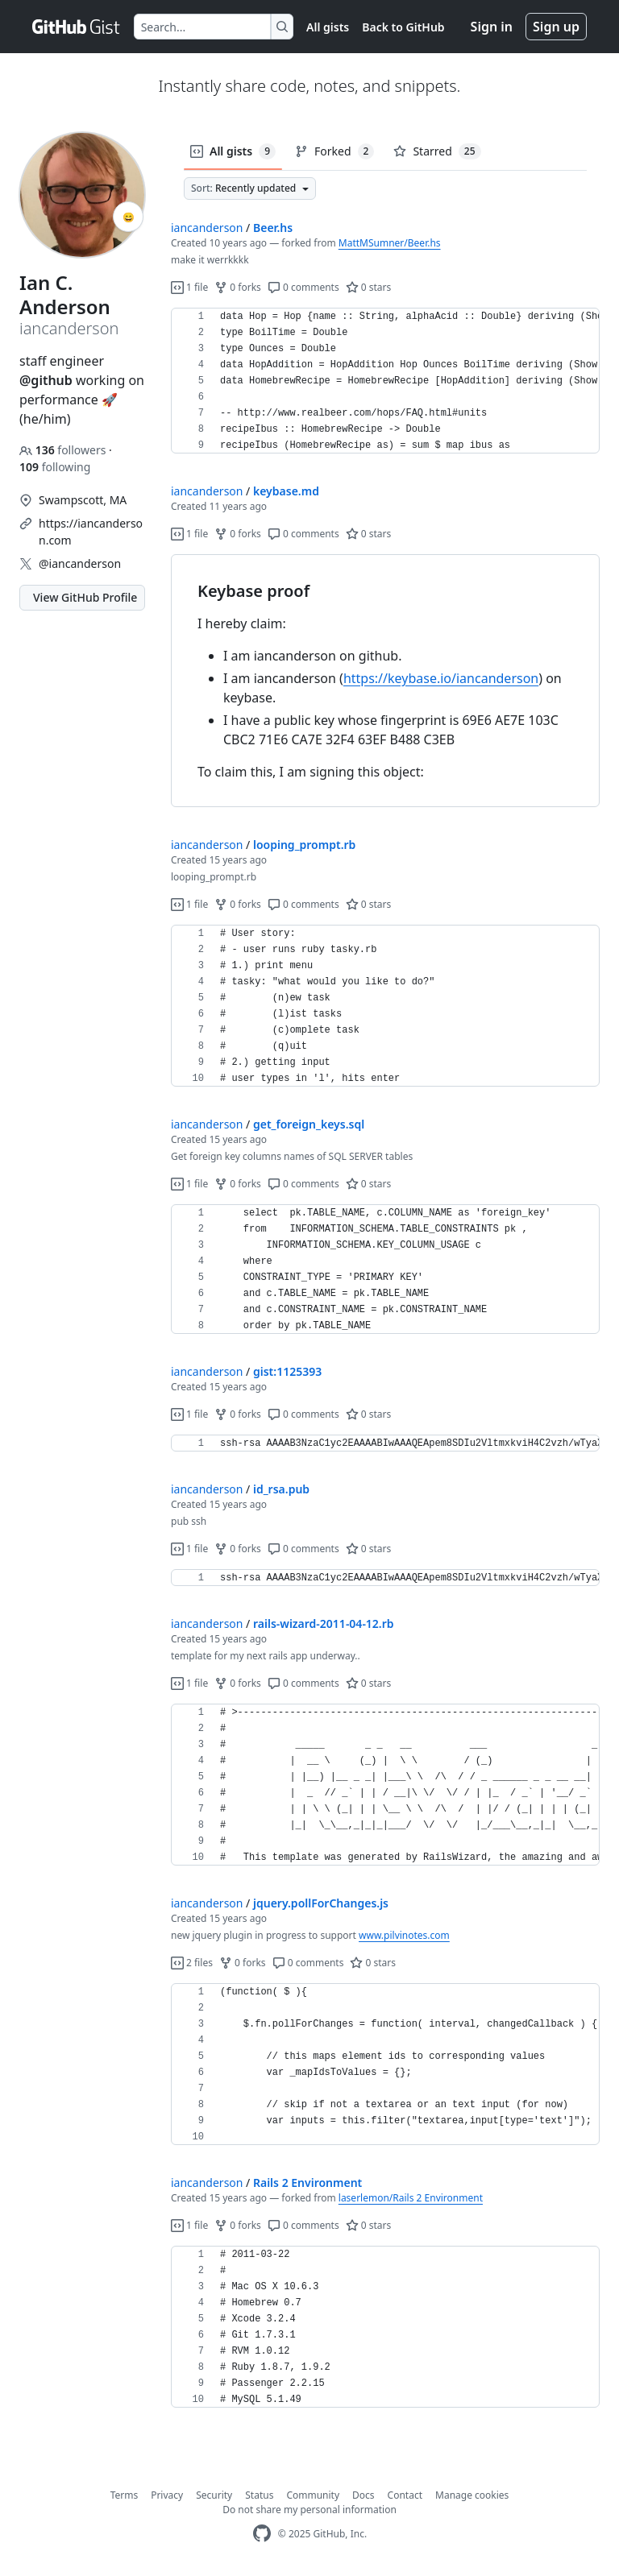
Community (312, 2495)
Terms (124, 2495)
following (54, 466)
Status (259, 2495)
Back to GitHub (403, 27)
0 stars (369, 287)
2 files (192, 1962)
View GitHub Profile (85, 597)
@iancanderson (80, 563)
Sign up (556, 26)
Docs (363, 2495)
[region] (385, 381)
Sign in (492, 26)
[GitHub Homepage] (262, 2534)
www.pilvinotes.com (404, 1935)
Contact (405, 2495)
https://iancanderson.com (91, 532)
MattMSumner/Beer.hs (390, 243)
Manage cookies (472, 2495)
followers (64, 450)
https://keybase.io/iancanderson (440, 678)
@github (46, 380)
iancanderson (207, 227)
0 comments (303, 287)
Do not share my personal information (309, 2509)
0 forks (237, 287)
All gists (327, 27)
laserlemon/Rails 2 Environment (411, 2198)
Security (214, 2495)
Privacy (167, 2495)
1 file (189, 287)
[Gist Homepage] (76, 26)
